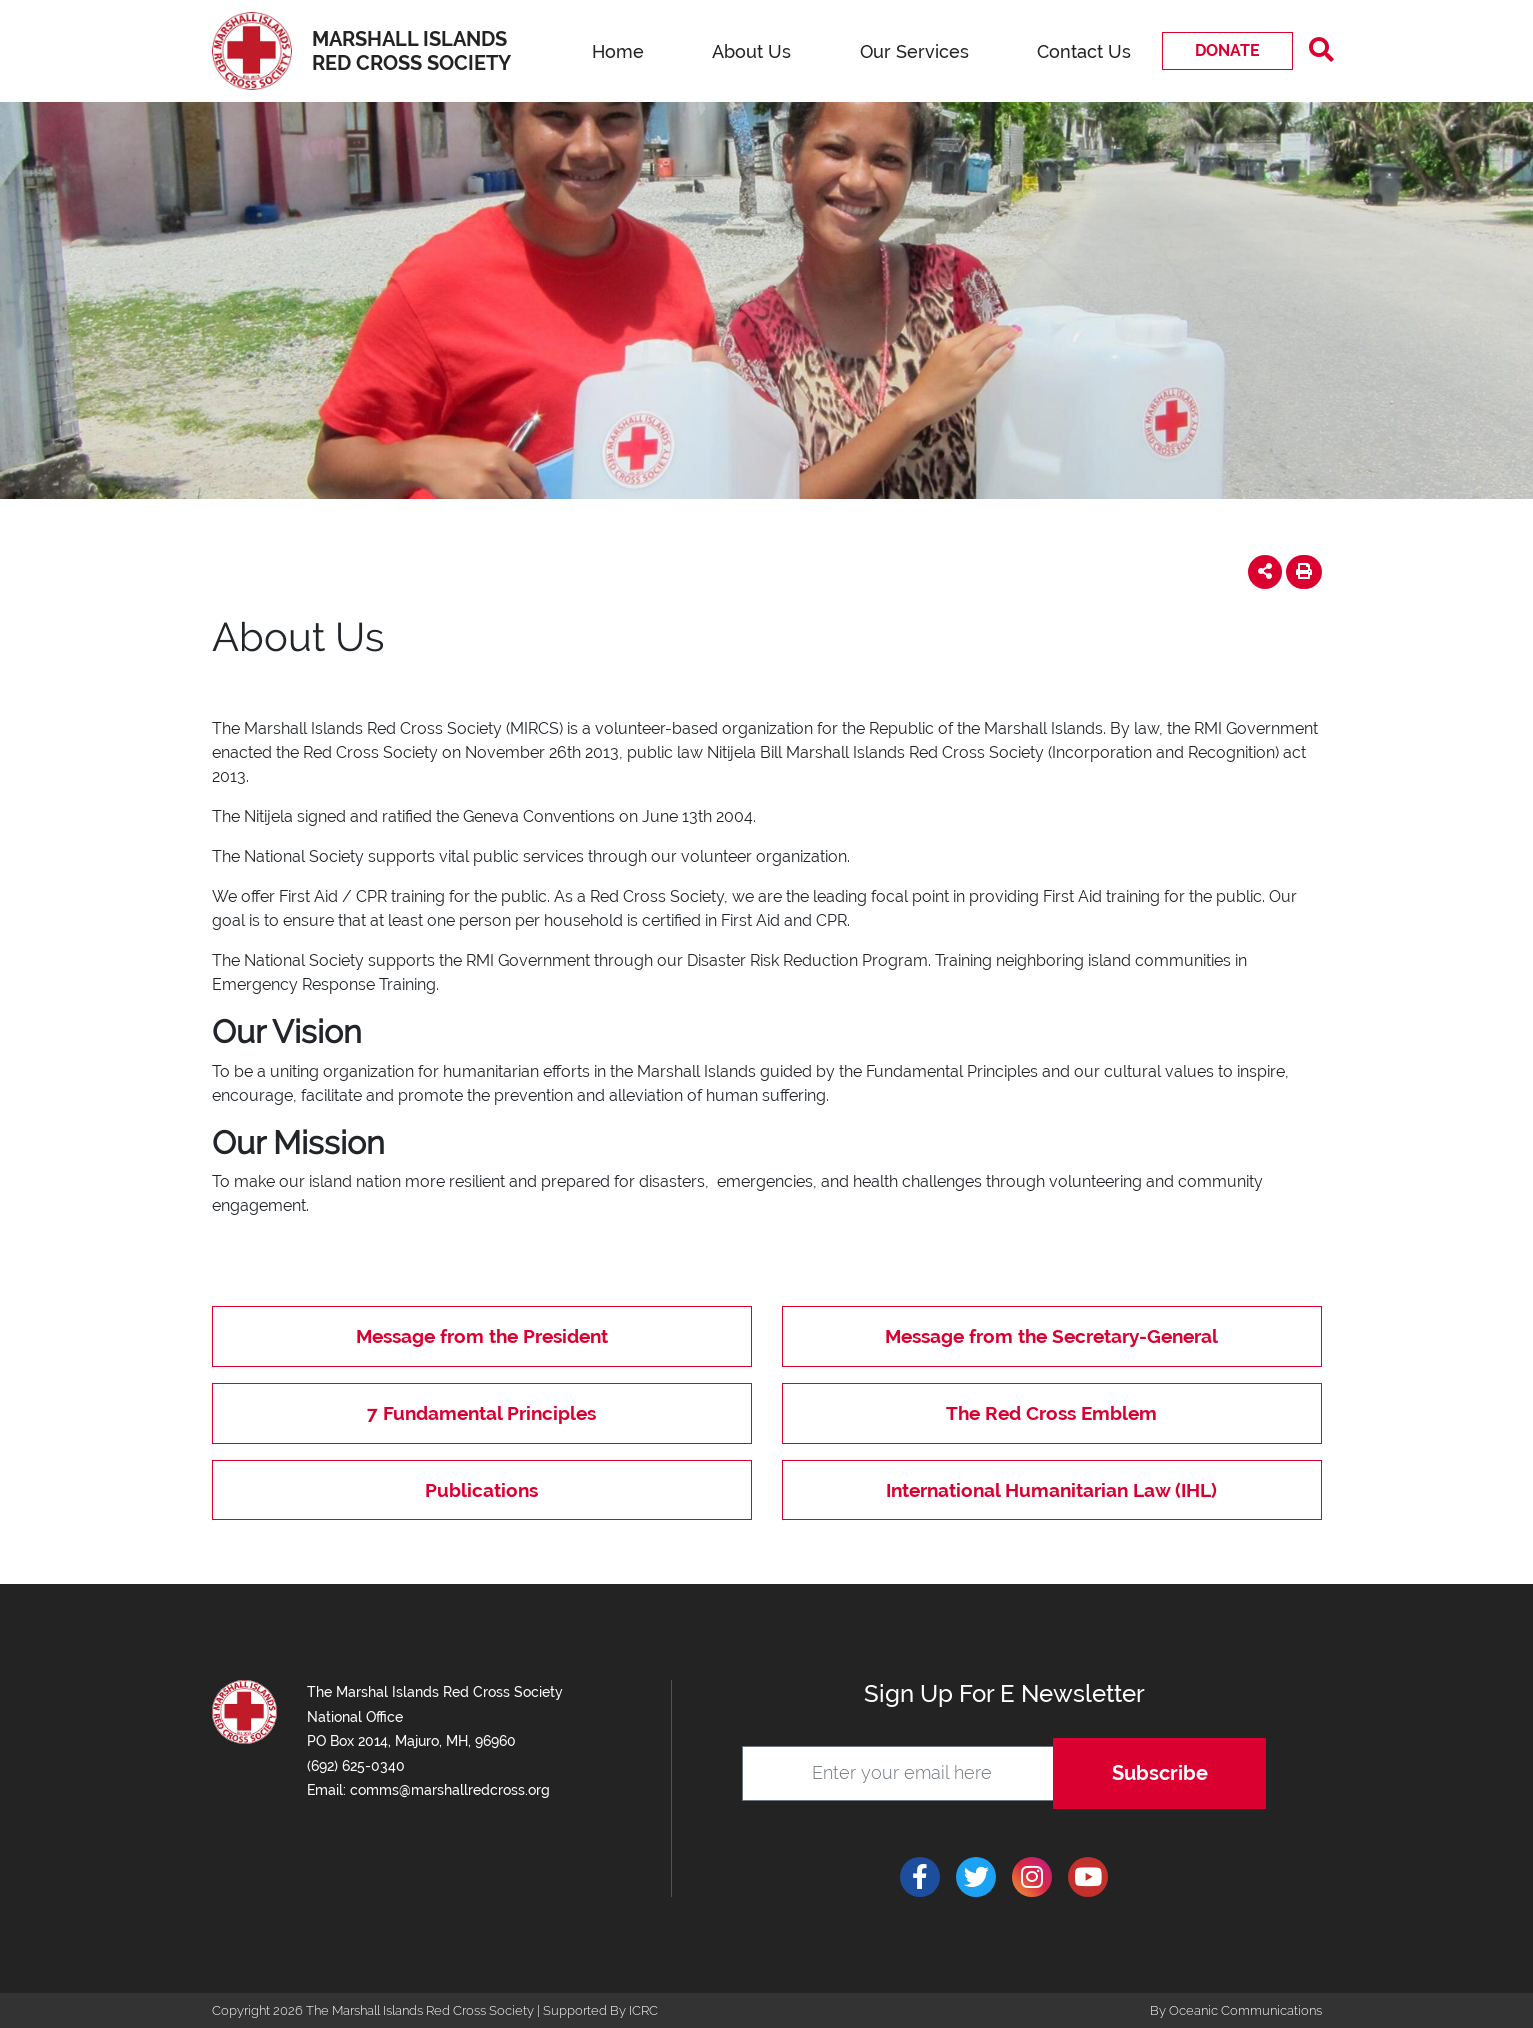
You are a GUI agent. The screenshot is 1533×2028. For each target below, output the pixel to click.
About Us (751, 51)
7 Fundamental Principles (481, 1413)
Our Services (914, 51)
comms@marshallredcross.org (450, 1790)
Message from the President (482, 1336)
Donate (1227, 50)
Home (618, 51)
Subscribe (1160, 1773)
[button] (1265, 571)
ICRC (643, 2010)
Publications (481, 1490)
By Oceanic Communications (1236, 2010)
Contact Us (1084, 51)
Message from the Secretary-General (1051, 1336)
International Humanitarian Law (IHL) (1051, 1490)
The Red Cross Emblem (1051, 1413)
